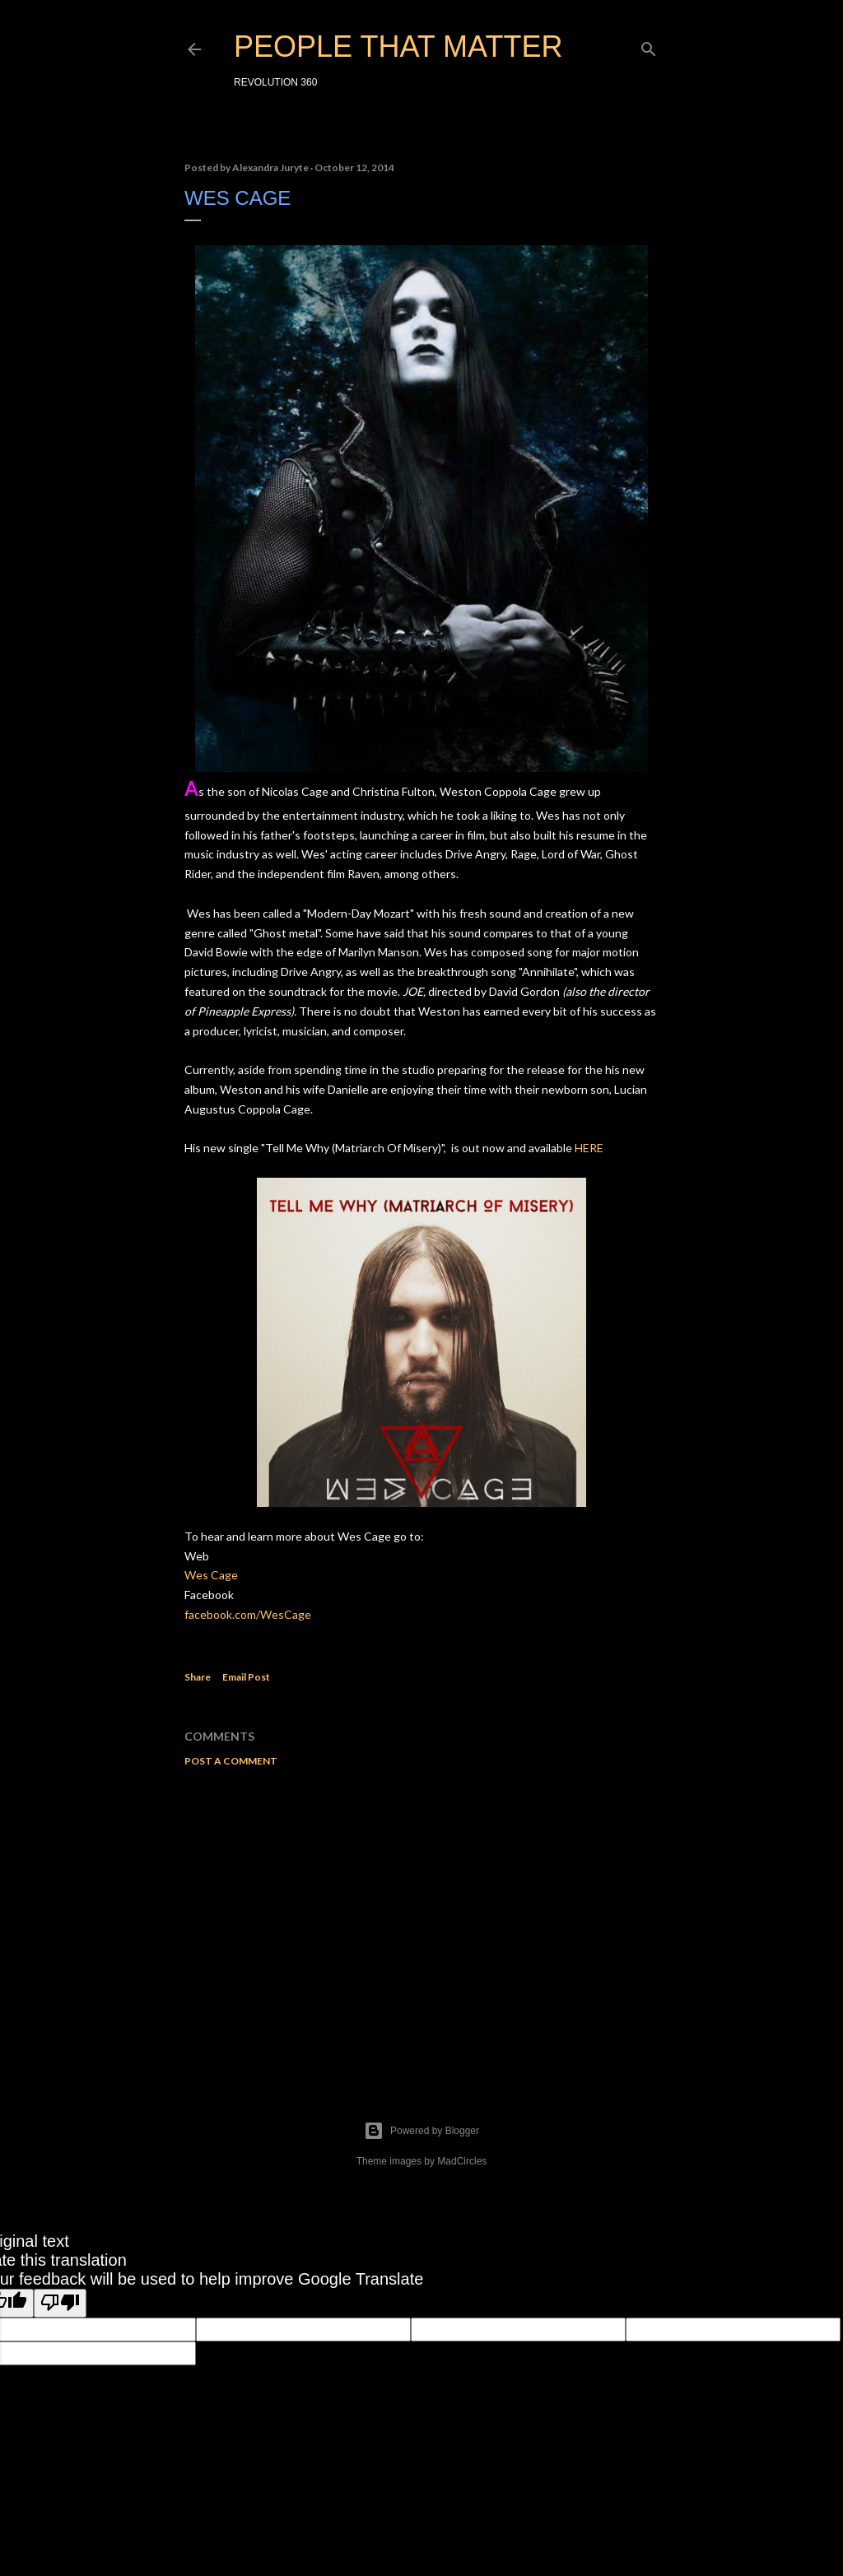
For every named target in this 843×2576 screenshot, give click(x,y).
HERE (589, 1148)
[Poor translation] (60, 2303)
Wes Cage (211, 1575)
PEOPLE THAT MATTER (398, 46)
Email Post (246, 1677)
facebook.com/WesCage (247, 1614)
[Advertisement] (421, 1923)
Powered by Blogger (421, 2131)
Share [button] (197, 1677)
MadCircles (462, 2161)
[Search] (649, 46)
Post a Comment (230, 1761)
